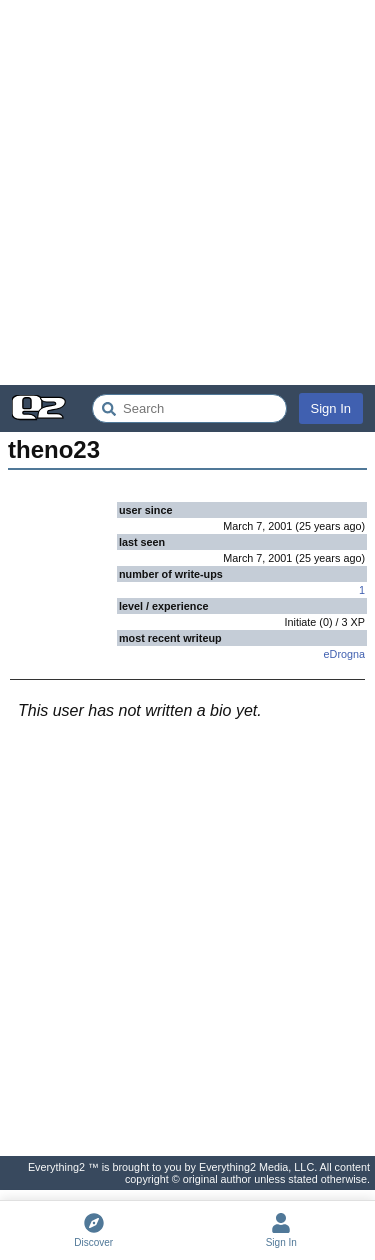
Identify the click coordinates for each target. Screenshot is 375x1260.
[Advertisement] (187, 192)
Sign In (331, 408)
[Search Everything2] (189, 408)
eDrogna (344, 654)
